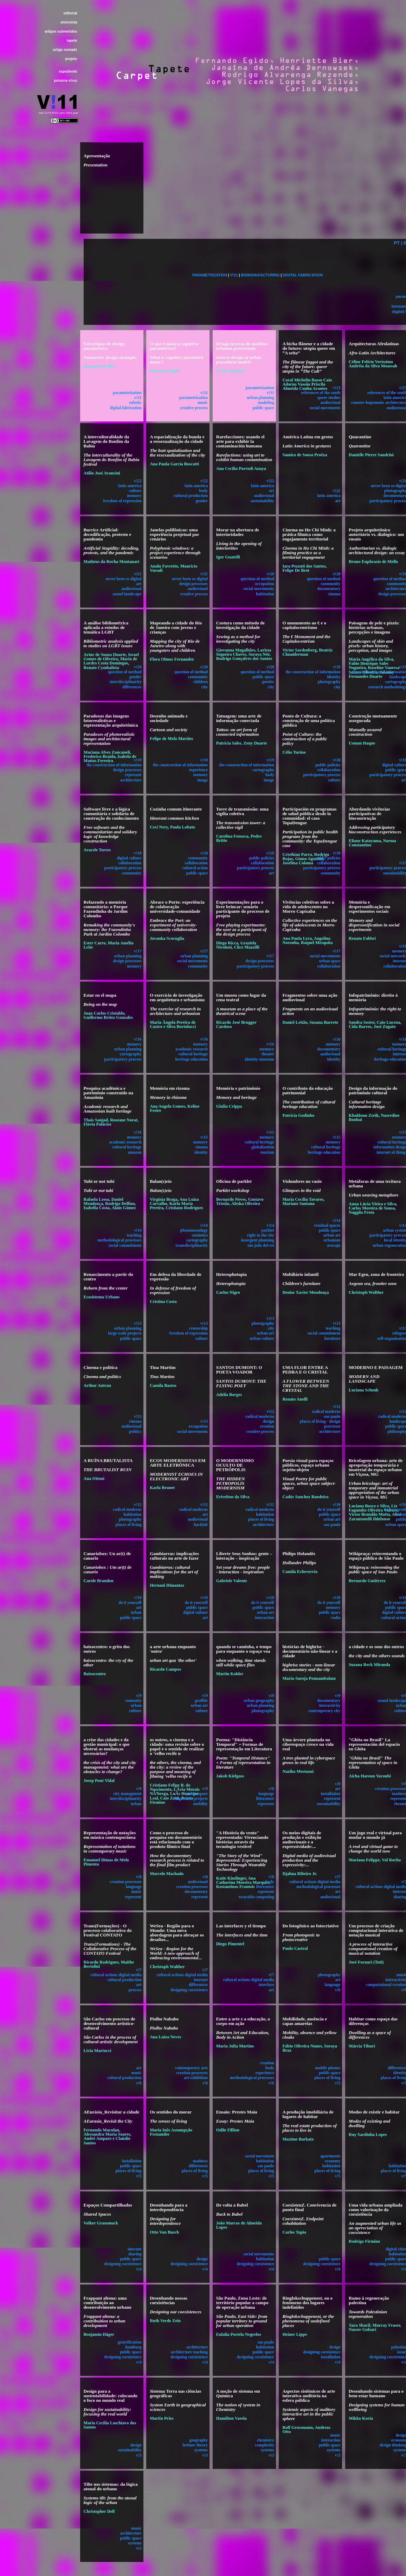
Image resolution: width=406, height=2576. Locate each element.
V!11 (234, 275)
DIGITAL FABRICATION (303, 275)
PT (397, 242)
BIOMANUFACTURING (260, 275)
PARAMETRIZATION (209, 275)
